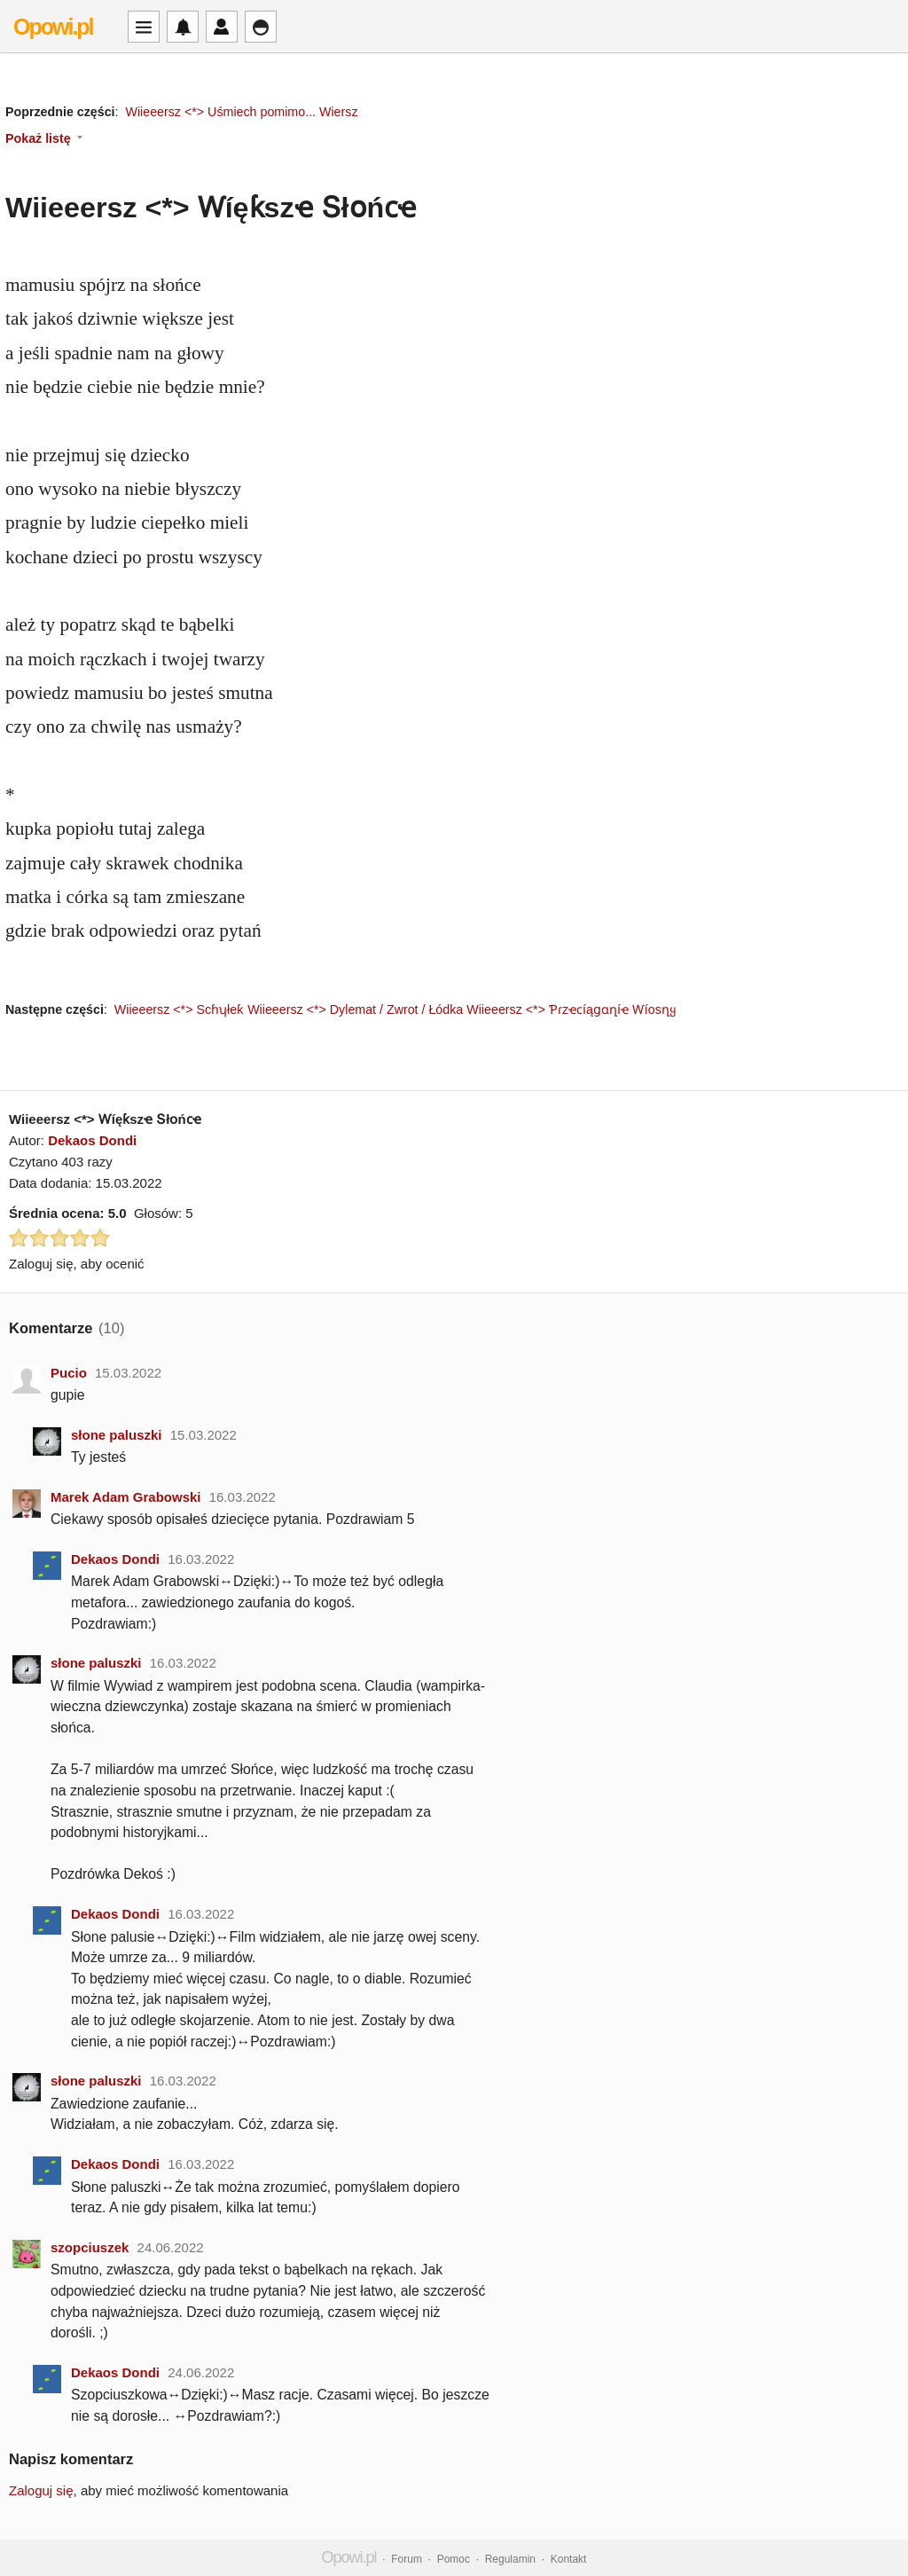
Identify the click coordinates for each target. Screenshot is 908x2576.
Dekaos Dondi (92, 1140)
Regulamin (510, 2559)
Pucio (69, 1372)
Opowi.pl (53, 26)
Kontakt (569, 2559)
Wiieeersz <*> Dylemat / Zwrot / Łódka (355, 1009)
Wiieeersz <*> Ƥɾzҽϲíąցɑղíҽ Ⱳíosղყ (571, 1009)
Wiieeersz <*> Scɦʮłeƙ (179, 1009)
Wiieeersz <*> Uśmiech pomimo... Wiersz (241, 112)
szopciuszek (90, 2247)
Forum (406, 2559)
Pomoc (453, 2559)
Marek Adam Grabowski (126, 1496)
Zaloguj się (41, 2490)
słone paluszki (116, 1434)
